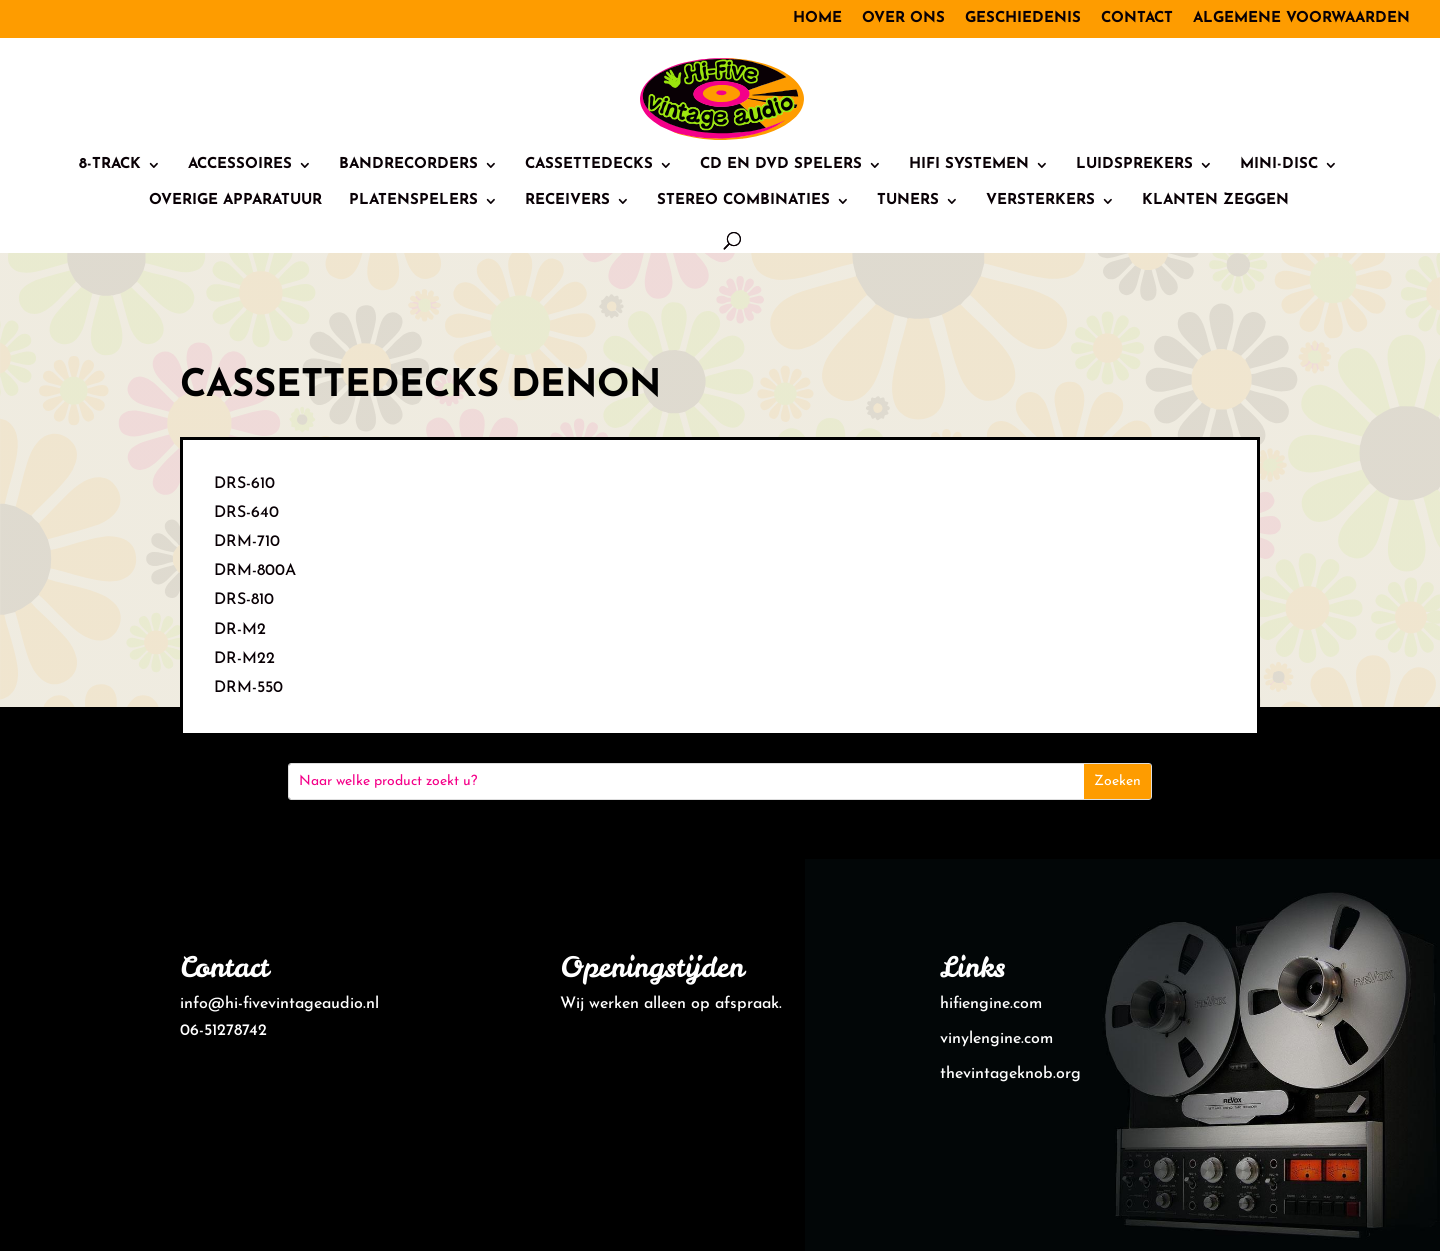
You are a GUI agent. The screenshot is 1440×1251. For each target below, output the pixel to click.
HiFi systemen (969, 165)
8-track (110, 165)
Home (817, 18)
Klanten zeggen (1215, 201)
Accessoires (240, 165)
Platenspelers (413, 201)
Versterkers (1040, 201)
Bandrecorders (408, 165)
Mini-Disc (1279, 165)
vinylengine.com (996, 1039)
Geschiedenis (1023, 18)
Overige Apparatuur (235, 201)
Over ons (903, 18)
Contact (1137, 18)
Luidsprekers (1134, 165)
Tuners (908, 201)
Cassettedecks (589, 165)
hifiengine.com (991, 1004)
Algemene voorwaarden (1301, 18)
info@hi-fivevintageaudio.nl (279, 1004)
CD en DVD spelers (781, 165)
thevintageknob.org (1010, 1074)
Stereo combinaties (743, 201)
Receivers (567, 201)
